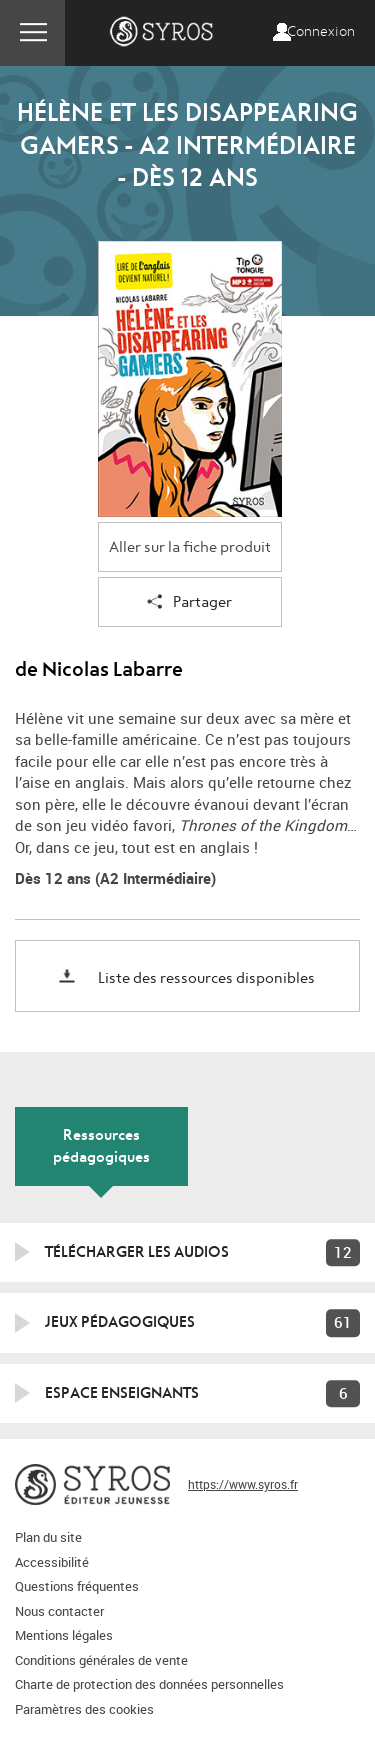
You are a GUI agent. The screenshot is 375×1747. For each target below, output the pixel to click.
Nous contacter (59, 1611)
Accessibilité (52, 1562)
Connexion (321, 32)
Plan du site (48, 1537)
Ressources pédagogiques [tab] (101, 1145)
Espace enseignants (122, 1393)
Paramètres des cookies (84, 1709)
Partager (189, 603)
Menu (32, 33)
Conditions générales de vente (101, 1660)
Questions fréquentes (77, 1586)
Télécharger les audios (137, 1252)
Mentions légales (64, 1635)
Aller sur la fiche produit (190, 547)
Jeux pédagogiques (120, 1322)
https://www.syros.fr (243, 1484)
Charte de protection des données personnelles (149, 1684)
